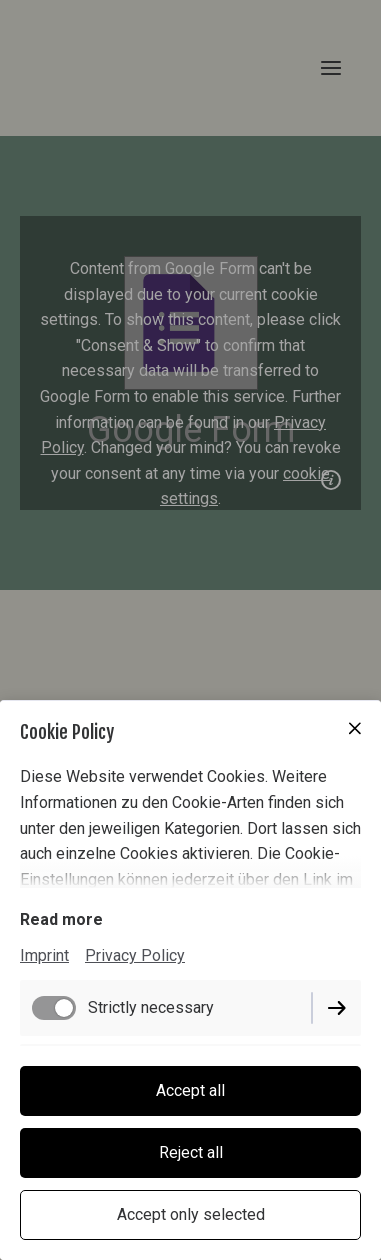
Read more (61, 919)
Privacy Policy (135, 955)
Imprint (44, 955)
